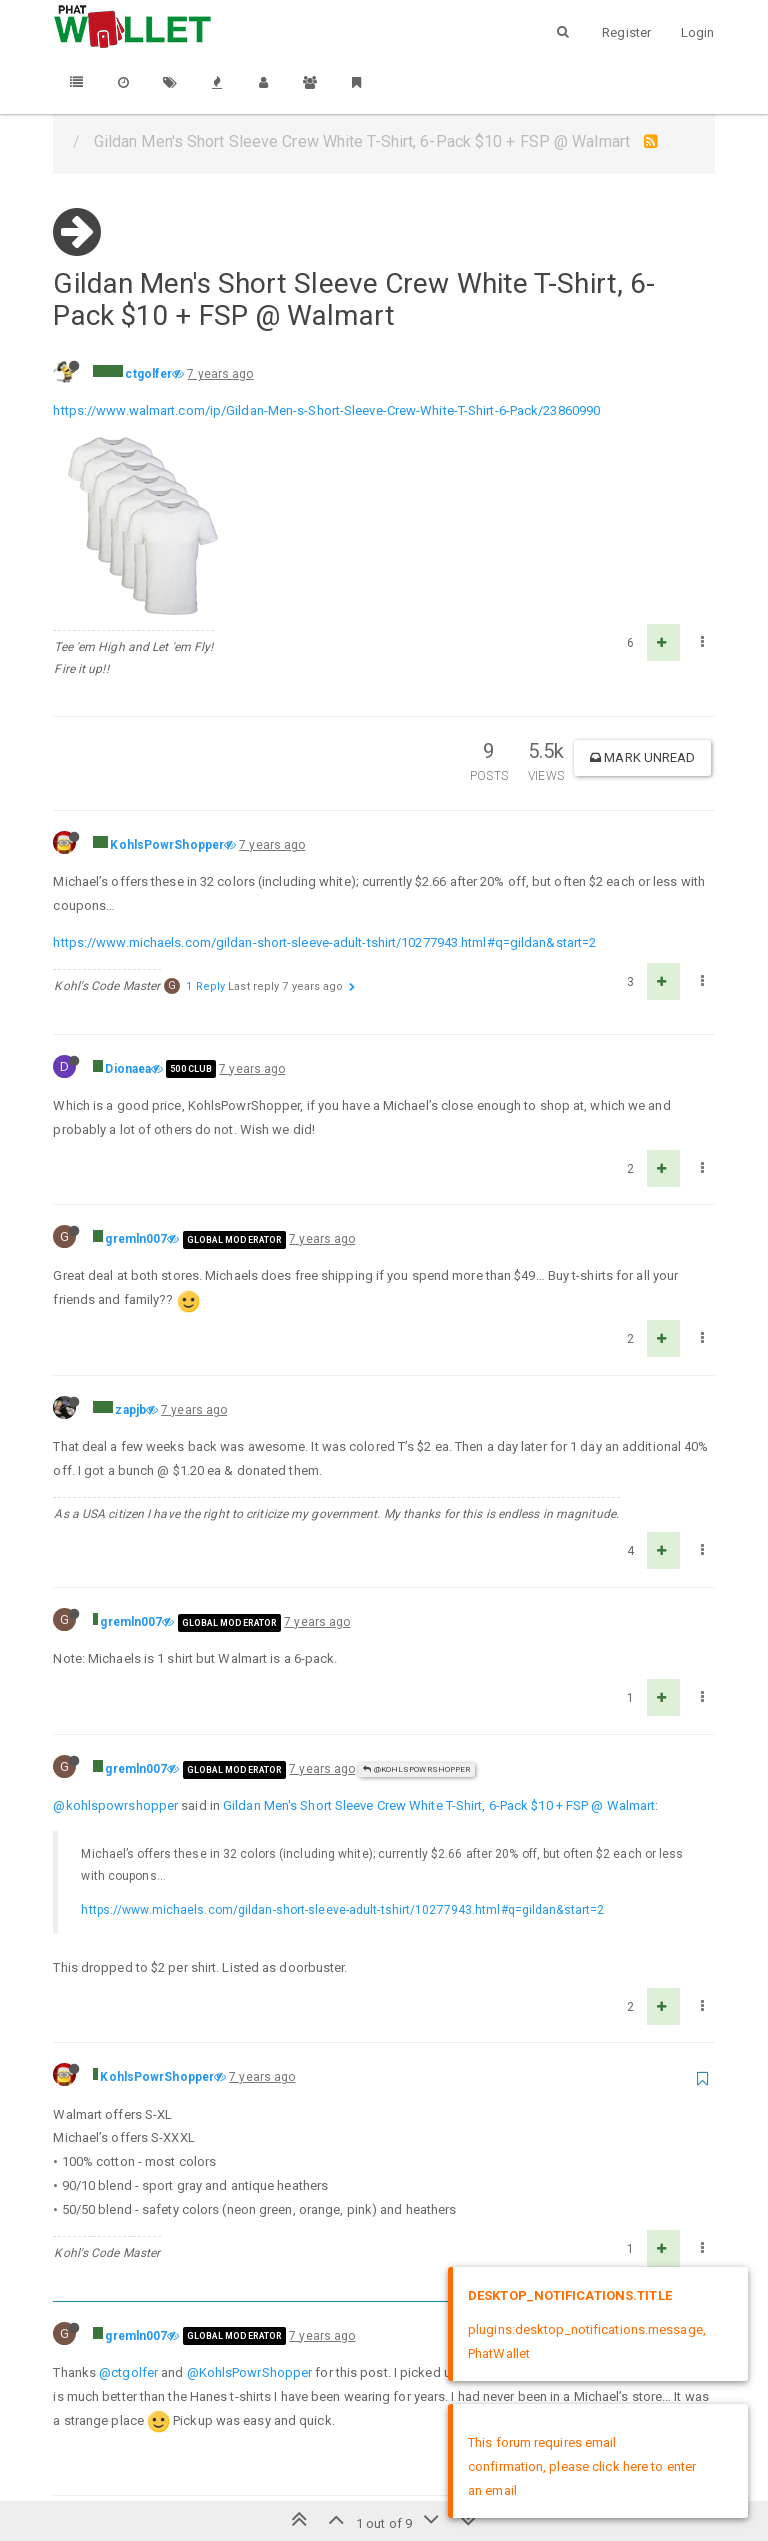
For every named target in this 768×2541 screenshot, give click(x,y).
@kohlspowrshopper (115, 1649)
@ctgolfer (128, 2216)
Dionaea (128, 913)
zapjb (130, 1254)
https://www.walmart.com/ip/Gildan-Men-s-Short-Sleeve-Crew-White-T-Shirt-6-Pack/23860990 (326, 410)
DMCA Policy (383, 2468)
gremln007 (136, 1083)
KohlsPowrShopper (167, 689)
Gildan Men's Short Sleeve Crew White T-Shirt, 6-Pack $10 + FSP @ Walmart (439, 1649)
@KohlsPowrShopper (416, 1613)
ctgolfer (148, 374)
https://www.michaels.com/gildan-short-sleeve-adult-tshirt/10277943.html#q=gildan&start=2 (324, 786)
